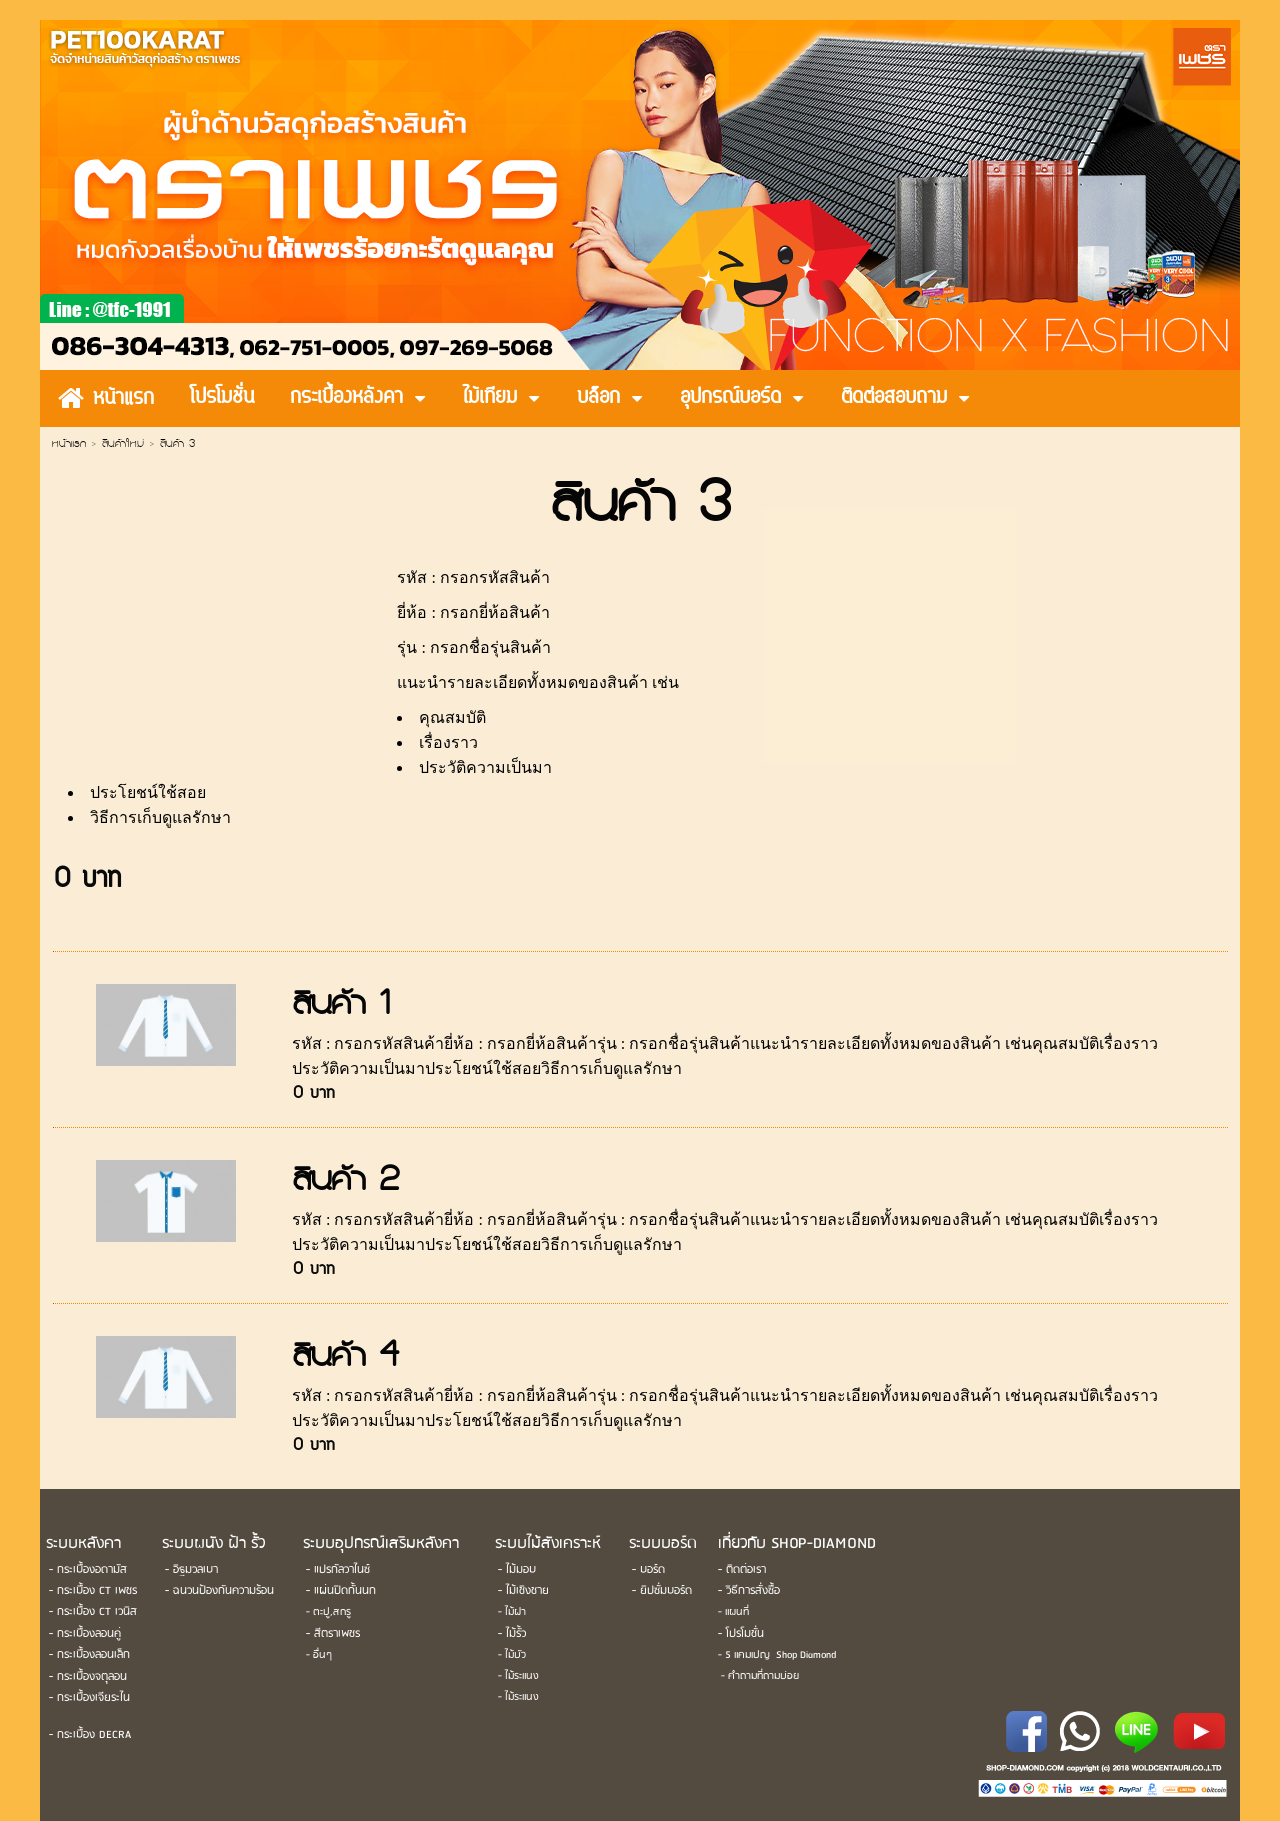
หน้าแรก (69, 445)
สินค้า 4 (345, 1358)
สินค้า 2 (345, 1182)
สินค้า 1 (341, 1006)
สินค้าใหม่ (123, 445)
